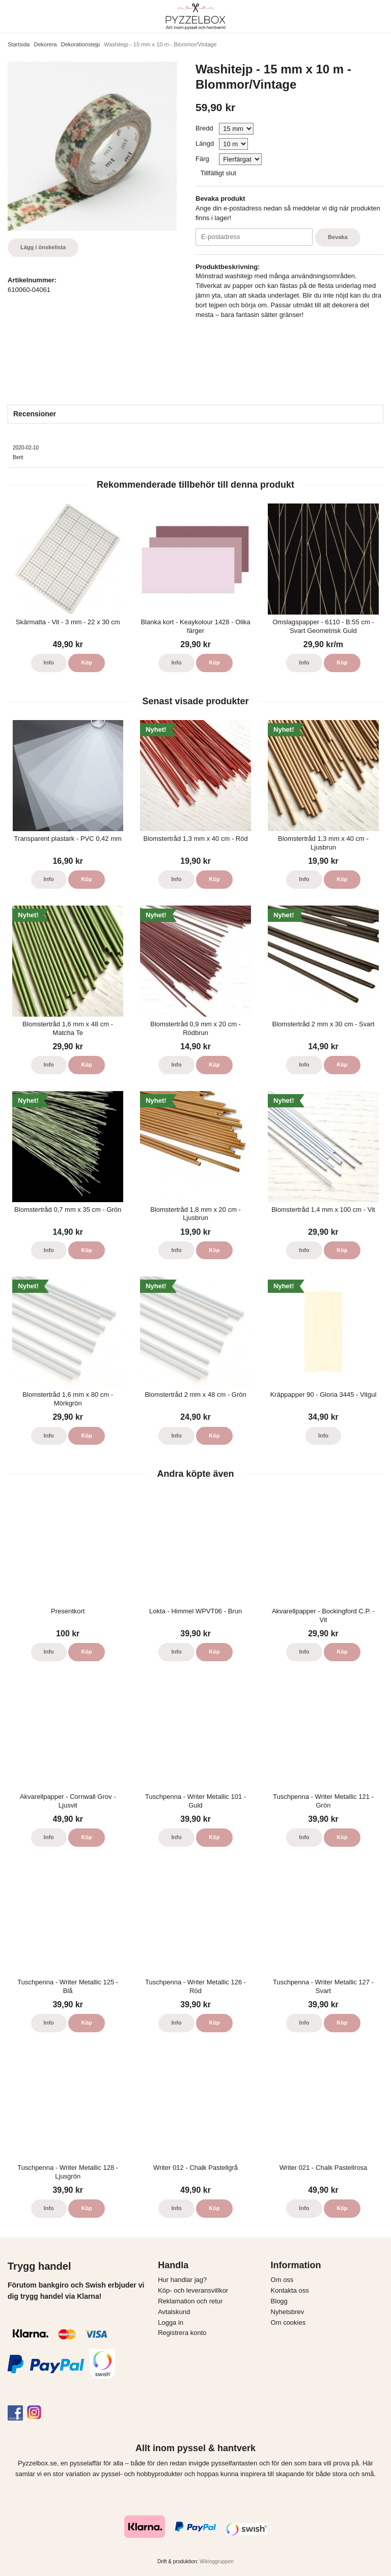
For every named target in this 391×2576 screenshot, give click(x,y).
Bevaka (338, 237)
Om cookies (288, 2322)
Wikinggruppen (217, 2561)
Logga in (170, 2322)
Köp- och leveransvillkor (193, 2290)
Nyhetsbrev (287, 2312)
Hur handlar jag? (182, 2279)
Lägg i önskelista (43, 247)
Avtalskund (174, 2312)
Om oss (282, 2279)
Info (49, 662)
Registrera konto (182, 2332)
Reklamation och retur (190, 2301)
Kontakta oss (290, 2290)
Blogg (279, 2301)
